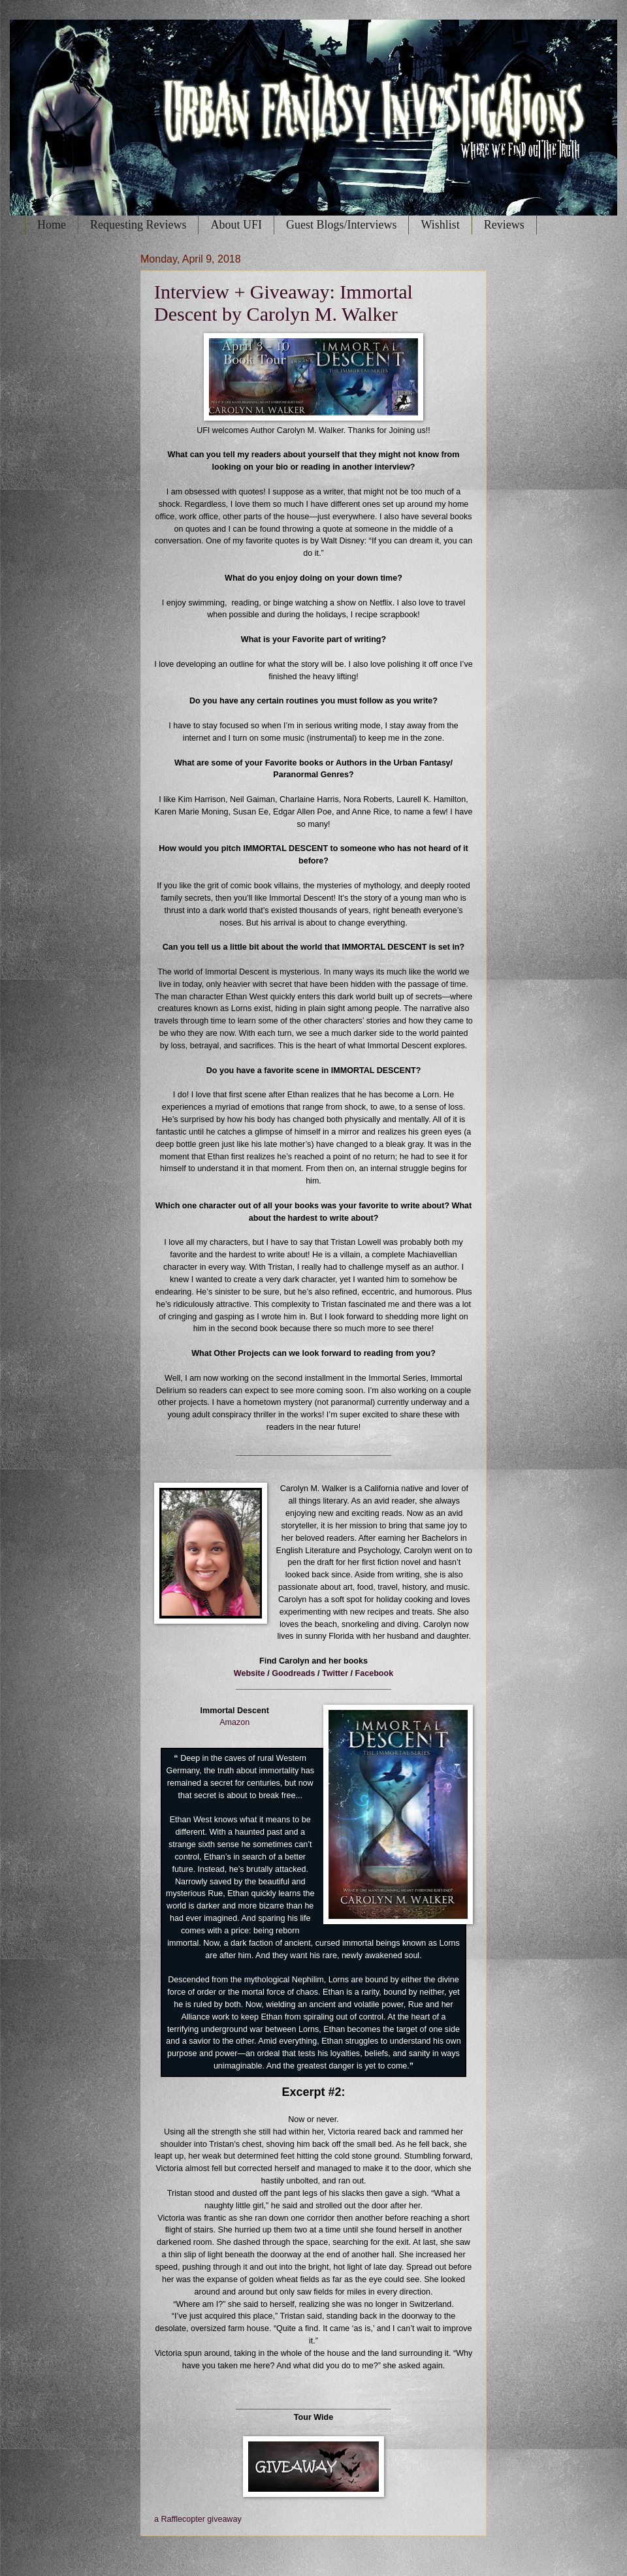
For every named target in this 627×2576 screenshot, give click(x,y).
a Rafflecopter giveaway (198, 2519)
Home (51, 224)
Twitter (335, 1673)
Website (249, 1673)
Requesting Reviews (138, 224)
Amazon (234, 1722)
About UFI (236, 224)
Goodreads (293, 1673)
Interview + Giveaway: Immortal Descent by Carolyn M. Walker (283, 303)
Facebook (374, 1673)
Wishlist (440, 224)
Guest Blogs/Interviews (341, 224)
